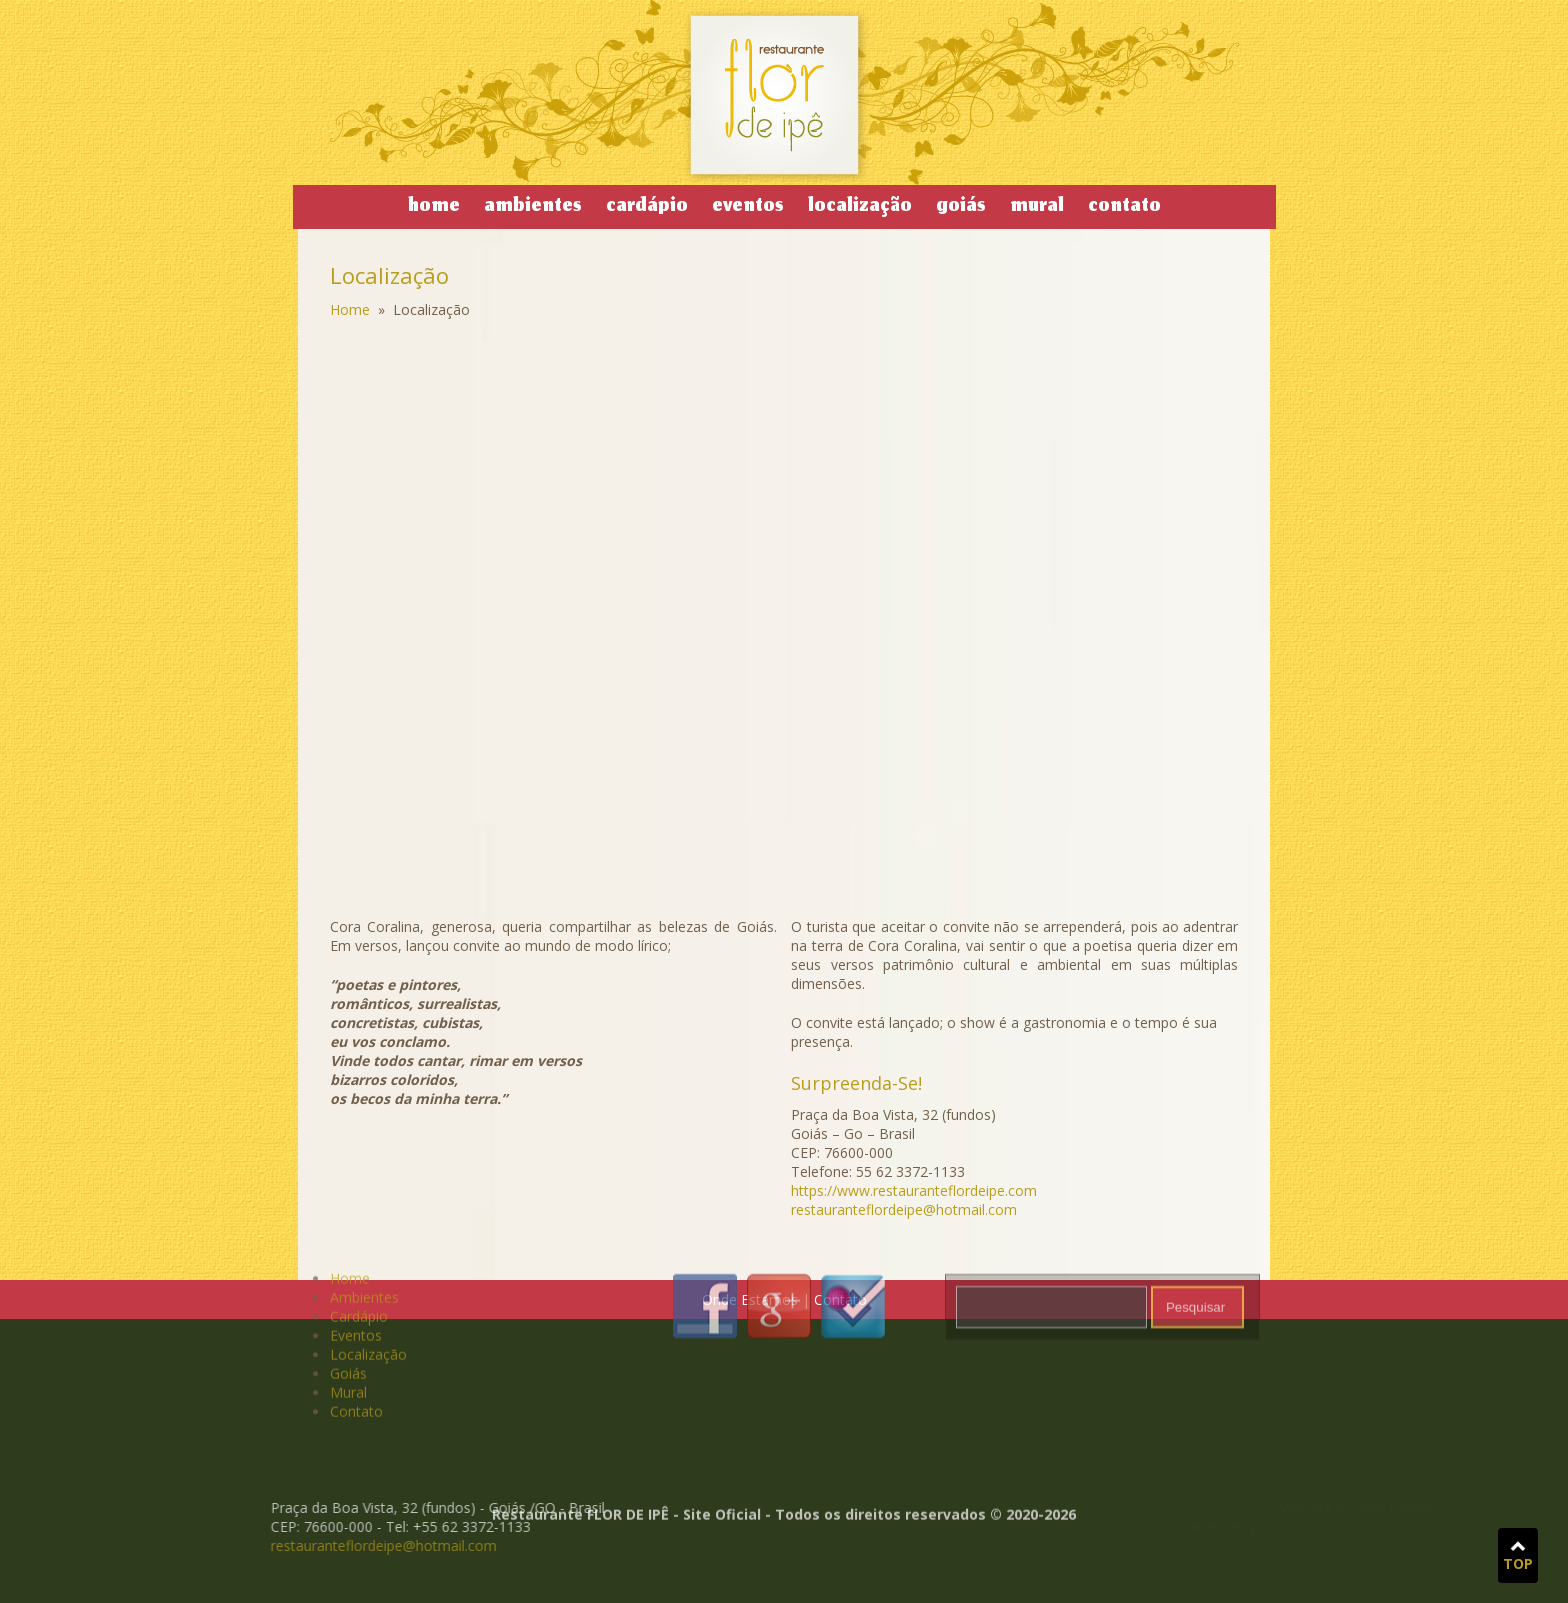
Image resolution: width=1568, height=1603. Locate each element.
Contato (1124, 207)
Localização (860, 207)
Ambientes (533, 207)
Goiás (961, 207)
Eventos (748, 207)
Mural (1037, 207)
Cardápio (647, 207)
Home (434, 207)
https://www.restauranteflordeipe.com (914, 1190)
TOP (1518, 1556)
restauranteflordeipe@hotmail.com (331, 1545)
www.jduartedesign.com (1272, 1526)
